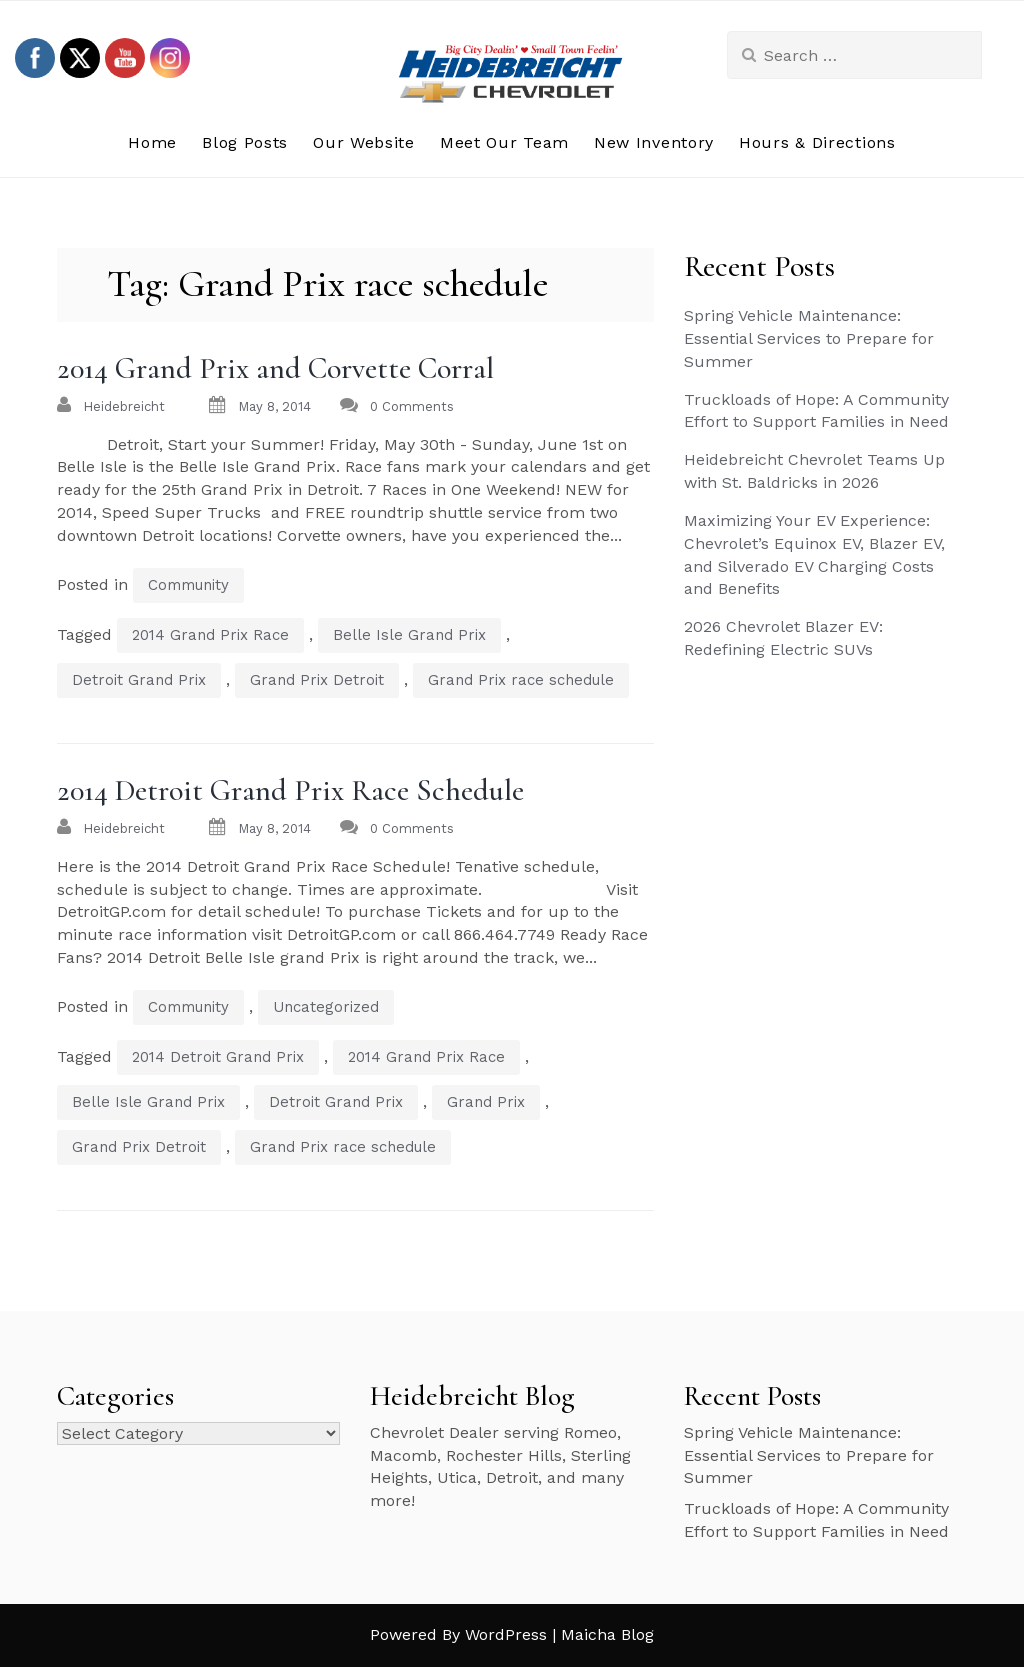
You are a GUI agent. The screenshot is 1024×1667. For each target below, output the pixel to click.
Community (188, 585)
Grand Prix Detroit (317, 680)
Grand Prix (486, 1102)
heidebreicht (124, 406)
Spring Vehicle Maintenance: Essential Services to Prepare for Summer (809, 338)
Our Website (364, 142)
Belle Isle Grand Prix (409, 635)
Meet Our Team (504, 142)
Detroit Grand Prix (139, 680)
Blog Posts (245, 142)
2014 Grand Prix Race (210, 635)
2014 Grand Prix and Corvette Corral (275, 368)
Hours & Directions (817, 142)
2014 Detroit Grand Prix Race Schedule (290, 790)
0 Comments (412, 406)
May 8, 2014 (274, 406)
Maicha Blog (607, 1634)
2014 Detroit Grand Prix (218, 1057)
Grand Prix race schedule (521, 680)
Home (152, 142)
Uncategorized (326, 1007)
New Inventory (654, 142)
